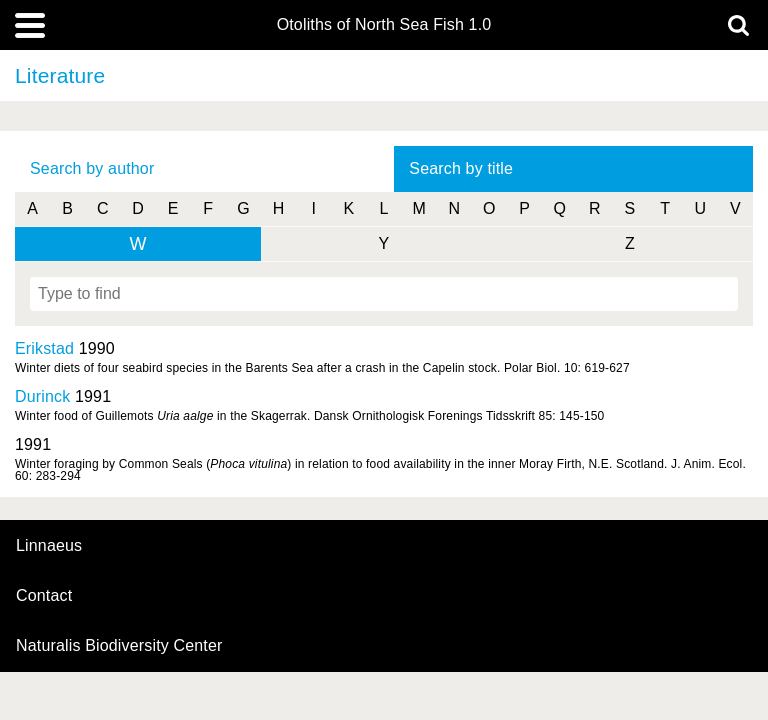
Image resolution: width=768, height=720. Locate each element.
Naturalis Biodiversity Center (119, 646)
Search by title (461, 168)
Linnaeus (49, 546)
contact (44, 595)
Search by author (92, 168)
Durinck (42, 396)
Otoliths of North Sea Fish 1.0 (384, 25)
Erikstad (44, 348)
